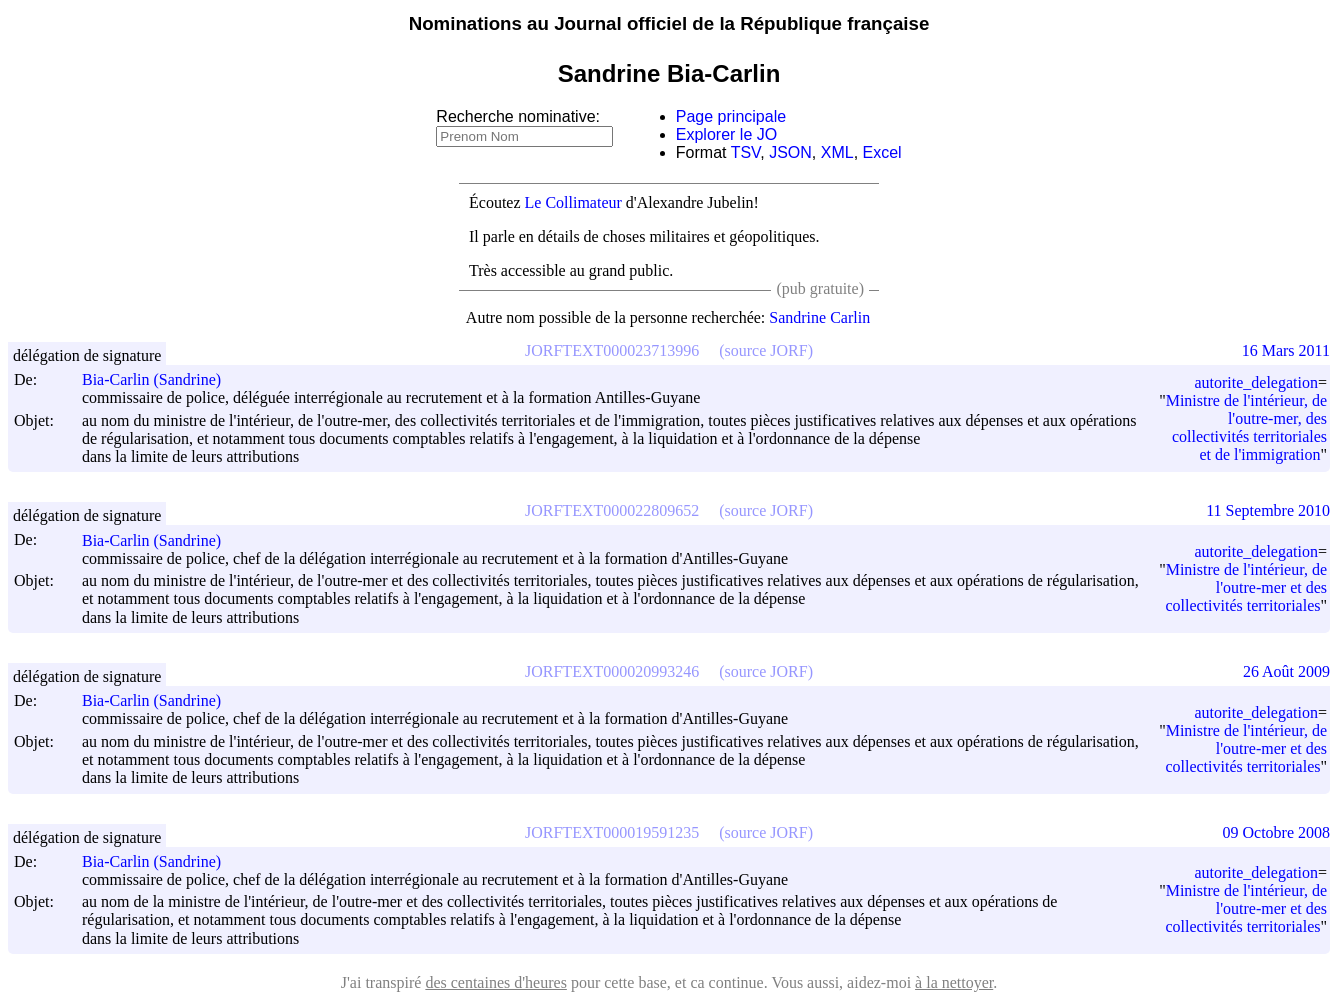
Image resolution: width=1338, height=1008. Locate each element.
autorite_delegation (1256, 382)
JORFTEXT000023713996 (612, 350)
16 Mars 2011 (1286, 350)
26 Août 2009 (1286, 671)
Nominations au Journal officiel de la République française (669, 23)
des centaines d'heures (496, 982)
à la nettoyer (954, 982)
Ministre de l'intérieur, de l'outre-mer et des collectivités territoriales (1246, 587)
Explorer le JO (726, 134)
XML (837, 152)
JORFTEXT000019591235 (612, 832)
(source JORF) (766, 350)
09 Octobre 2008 (1276, 832)
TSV (746, 152)
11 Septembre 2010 (1268, 510)
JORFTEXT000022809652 (612, 510)
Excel (882, 152)
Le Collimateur (573, 202)
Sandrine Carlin (819, 317)
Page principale (731, 116)
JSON (790, 152)
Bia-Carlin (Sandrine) (160, 379)
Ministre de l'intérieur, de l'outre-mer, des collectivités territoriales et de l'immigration (1246, 427)
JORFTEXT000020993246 (612, 671)
